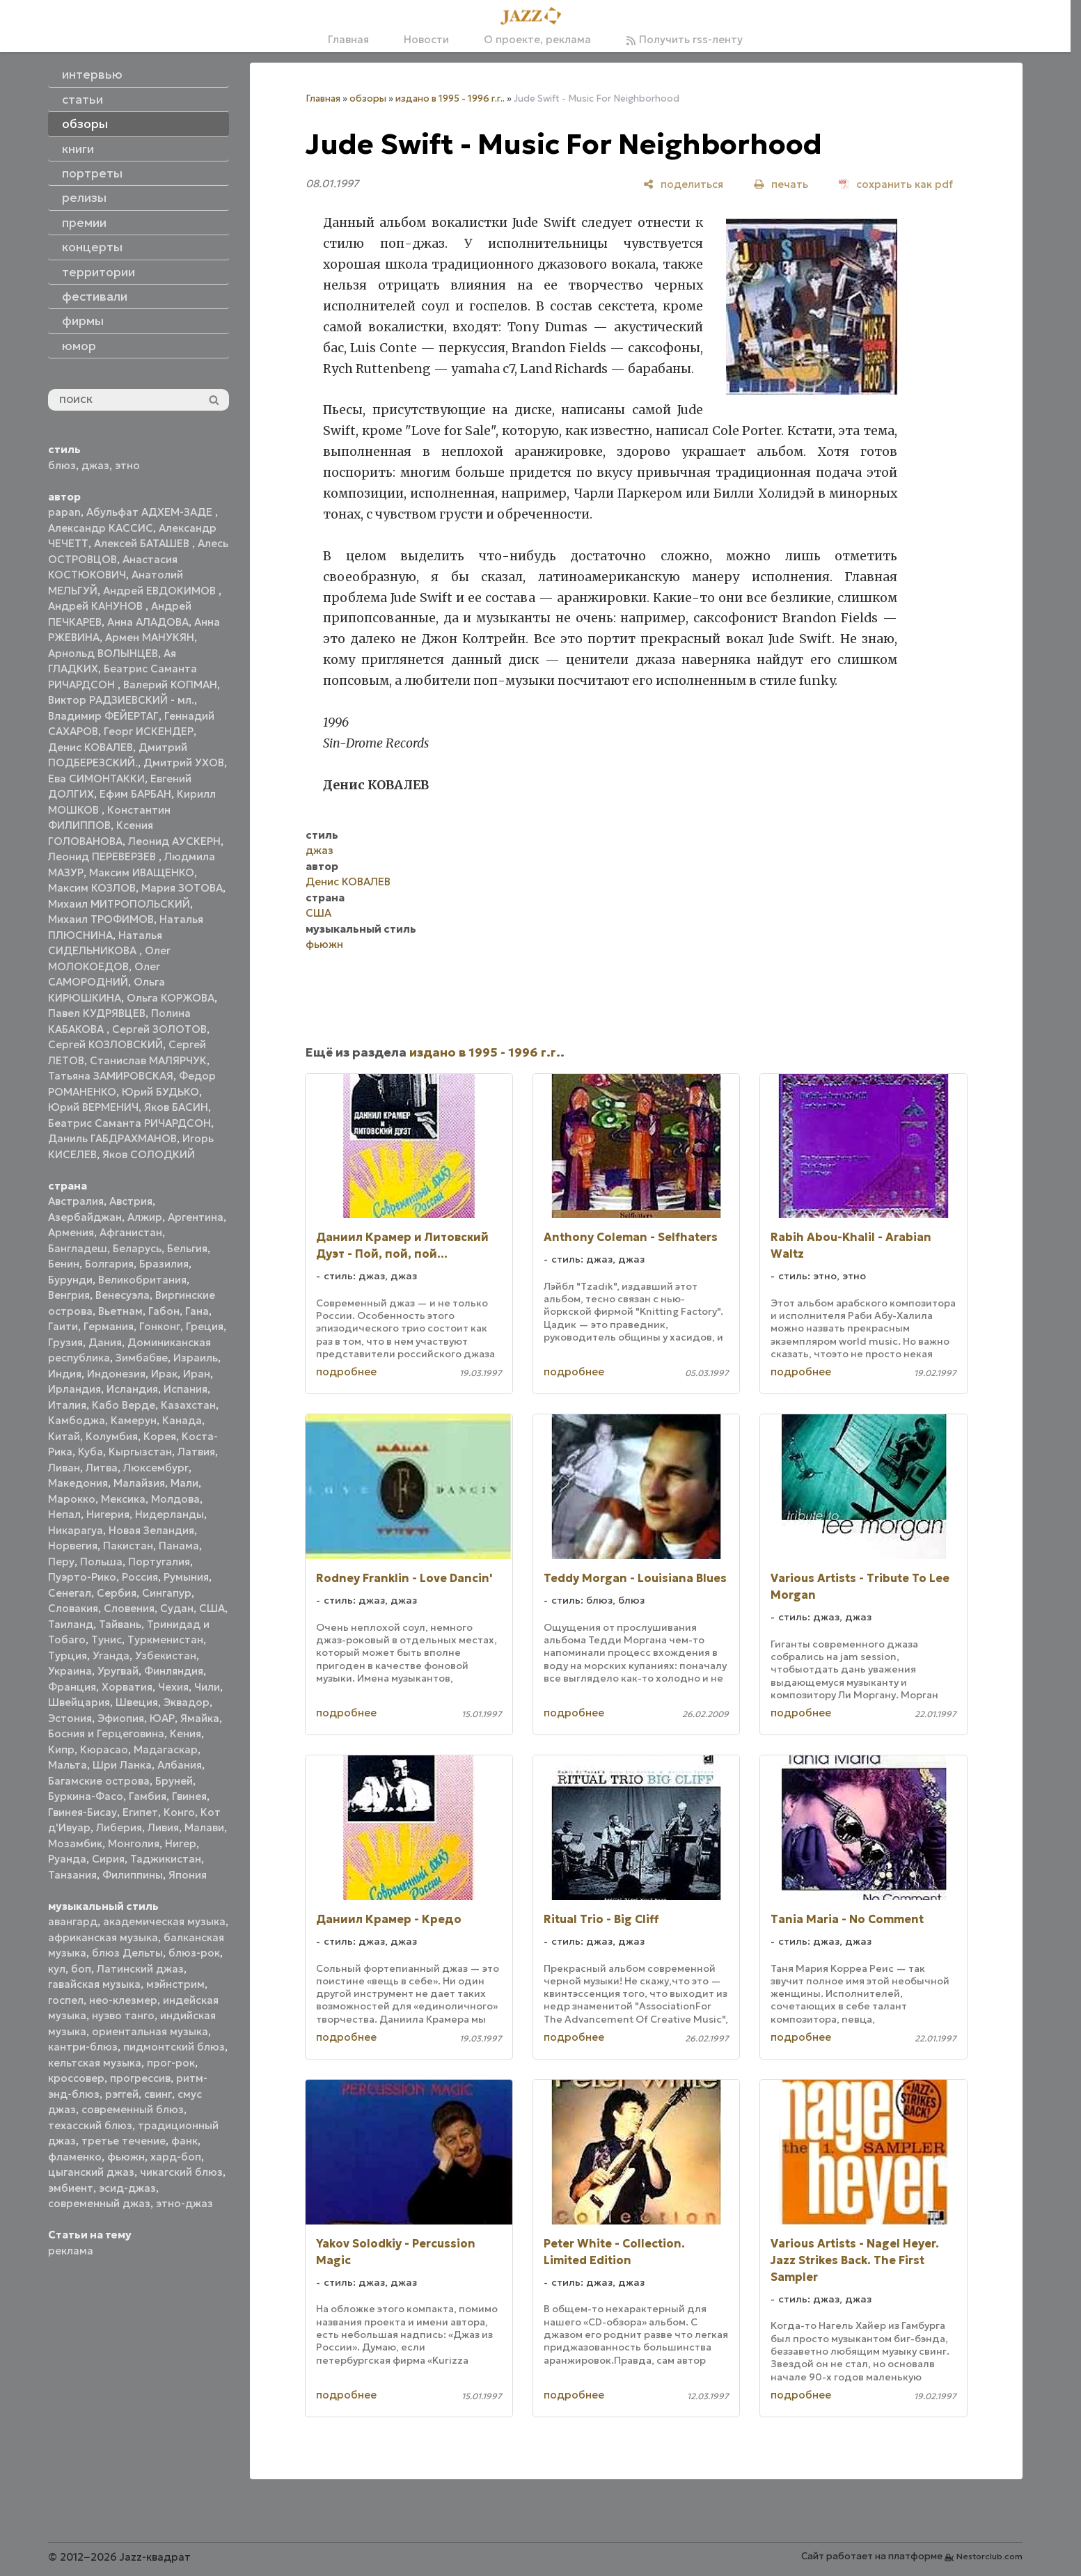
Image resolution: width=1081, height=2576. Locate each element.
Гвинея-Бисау (82, 1812)
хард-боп (175, 2156)
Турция (67, 1655)
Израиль (195, 1357)
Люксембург (156, 1467)
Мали (184, 1483)
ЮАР (162, 1718)
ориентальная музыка (150, 2031)
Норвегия (72, 1545)
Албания (179, 1764)
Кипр (61, 1749)
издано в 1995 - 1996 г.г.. (450, 98)
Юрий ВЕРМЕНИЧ (93, 1107)
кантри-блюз (83, 2046)
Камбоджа (76, 1420)
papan (64, 512)
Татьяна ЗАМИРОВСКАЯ (110, 1075)
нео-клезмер (123, 2000)
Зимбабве (142, 1357)
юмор (79, 346)
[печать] (781, 184)
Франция (72, 1686)
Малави (204, 1827)
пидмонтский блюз (174, 2046)
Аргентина (195, 1217)
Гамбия (147, 1796)
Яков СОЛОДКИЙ (148, 1154)
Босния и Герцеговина (106, 1733)
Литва (102, 1467)
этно (127, 465)
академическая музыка (164, 1921)
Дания (105, 1342)
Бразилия (164, 1263)
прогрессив (140, 2078)
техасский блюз (90, 2125)
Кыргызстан (140, 1451)
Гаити (63, 1326)
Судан (177, 1608)
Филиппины (132, 1874)
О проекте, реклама (537, 39)
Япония (187, 1874)
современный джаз (99, 2203)
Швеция (137, 1702)
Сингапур (166, 1592)
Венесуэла (122, 1295)
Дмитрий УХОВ (183, 762)
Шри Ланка (122, 1764)
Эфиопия (120, 1718)
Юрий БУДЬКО (160, 1091)
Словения (129, 1608)
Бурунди (70, 1279)
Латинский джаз (140, 1968)
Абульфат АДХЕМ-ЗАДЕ (150, 512)
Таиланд (70, 1624)
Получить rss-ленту (684, 39)
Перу (61, 1561)
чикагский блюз (181, 2172)
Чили (207, 1686)
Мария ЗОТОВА (182, 887)
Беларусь (137, 1248)
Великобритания (142, 1279)
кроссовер (76, 2078)
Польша (101, 1561)
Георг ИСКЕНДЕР (149, 731)
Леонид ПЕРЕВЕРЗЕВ (103, 856)
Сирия (108, 1858)
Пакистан (128, 1545)
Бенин (63, 1263)
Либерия (119, 1827)
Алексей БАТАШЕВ (143, 543)
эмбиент (70, 2188)
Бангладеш (77, 1248)
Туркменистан (165, 1639)
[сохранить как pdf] (896, 184)
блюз (62, 465)
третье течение (123, 2140)
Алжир (144, 1217)
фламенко (75, 2156)
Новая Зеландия (151, 1530)
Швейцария (79, 1702)
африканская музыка (103, 1937)
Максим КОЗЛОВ (92, 887)
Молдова (175, 1499)
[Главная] (535, 16)
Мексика (123, 1499)
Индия (64, 1373)
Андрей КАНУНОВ (96, 606)
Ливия (163, 1827)
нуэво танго (123, 2015)
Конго (179, 1812)
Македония (78, 1483)
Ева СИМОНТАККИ (96, 778)
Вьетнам (120, 1311)
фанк (184, 2140)
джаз (95, 465)
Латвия (196, 1451)
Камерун (134, 1420)
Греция (204, 1326)
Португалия (159, 1561)
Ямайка (199, 1718)
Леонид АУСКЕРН (174, 841)
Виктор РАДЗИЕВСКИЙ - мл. (121, 699)
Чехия (173, 1686)
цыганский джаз (91, 2172)
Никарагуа (75, 1530)
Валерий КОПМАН (170, 684)
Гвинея (189, 1796)
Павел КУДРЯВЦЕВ (96, 1013)
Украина (70, 1670)
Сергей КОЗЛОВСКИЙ (105, 1044)
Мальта (67, 1764)
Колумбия (112, 1436)
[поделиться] (683, 184)
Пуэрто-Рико (82, 1576)
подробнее (346, 1371)
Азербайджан (85, 1217)
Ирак (164, 1373)
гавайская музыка (94, 1984)
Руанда (67, 1858)
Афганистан (131, 1232)
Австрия (130, 1201)
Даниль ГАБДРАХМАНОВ (112, 1138)
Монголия (133, 1843)
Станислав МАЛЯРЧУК (148, 1060)
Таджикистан (165, 1858)
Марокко (71, 1499)
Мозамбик (75, 1843)
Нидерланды (169, 1514)
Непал (64, 1514)
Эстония (70, 1718)
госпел (66, 2000)
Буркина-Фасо (85, 1796)
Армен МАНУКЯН (149, 637)
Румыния (186, 1576)
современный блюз (132, 2109)
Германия (109, 1326)
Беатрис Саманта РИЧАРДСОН (129, 1123)
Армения (71, 1232)
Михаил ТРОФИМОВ (101, 919)
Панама (179, 1545)
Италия (67, 1405)
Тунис (106, 1639)
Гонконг (159, 1326)
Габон (164, 1311)
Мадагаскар (166, 1749)
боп (81, 1968)
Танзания (72, 1874)
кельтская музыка (94, 2062)
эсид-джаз (127, 2188)
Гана (197, 1311)
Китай (64, 1436)
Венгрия (69, 1295)
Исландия (132, 1389)
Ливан (64, 1467)
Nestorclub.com (989, 2556)
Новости (426, 39)
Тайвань (120, 1624)
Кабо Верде (123, 1405)
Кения (185, 1733)
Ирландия (74, 1389)
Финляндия (173, 1670)
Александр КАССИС (100, 528)
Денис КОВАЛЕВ (90, 747)
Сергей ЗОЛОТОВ (159, 1029)
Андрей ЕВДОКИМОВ (161, 590)
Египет (140, 1812)
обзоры (367, 98)
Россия (140, 1576)
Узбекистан (165, 1655)
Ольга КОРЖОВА (170, 997)
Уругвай (118, 1670)
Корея (159, 1436)
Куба (90, 1451)
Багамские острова (99, 1780)
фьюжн (126, 2156)
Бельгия (187, 1248)
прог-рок (171, 2062)
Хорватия (127, 1686)
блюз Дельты (127, 1952)
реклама (70, 2250)
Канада (182, 1420)
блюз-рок (194, 1952)
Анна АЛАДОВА (148, 622)
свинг (158, 2094)
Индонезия (116, 1373)
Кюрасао (104, 1749)
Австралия (76, 1201)
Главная (348, 39)
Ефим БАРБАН (135, 793)
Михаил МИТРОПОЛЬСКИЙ (119, 903)
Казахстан (188, 1405)
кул (56, 1968)
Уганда (111, 1655)
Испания (185, 1389)
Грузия (65, 1342)
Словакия (73, 1608)
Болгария (109, 1263)
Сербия (116, 1592)
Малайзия (139, 1483)
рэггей (122, 2094)
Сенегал (69, 1592)
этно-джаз (184, 2203)
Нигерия (107, 1514)
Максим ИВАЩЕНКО (141, 872)
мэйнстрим (175, 1984)
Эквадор (187, 1702)
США (212, 1608)
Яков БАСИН (176, 1107)
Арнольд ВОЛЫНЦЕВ (103, 653)
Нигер (180, 1843)
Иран (196, 1373)
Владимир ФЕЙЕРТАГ (103, 715)
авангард (72, 1921)
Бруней (174, 1780)
